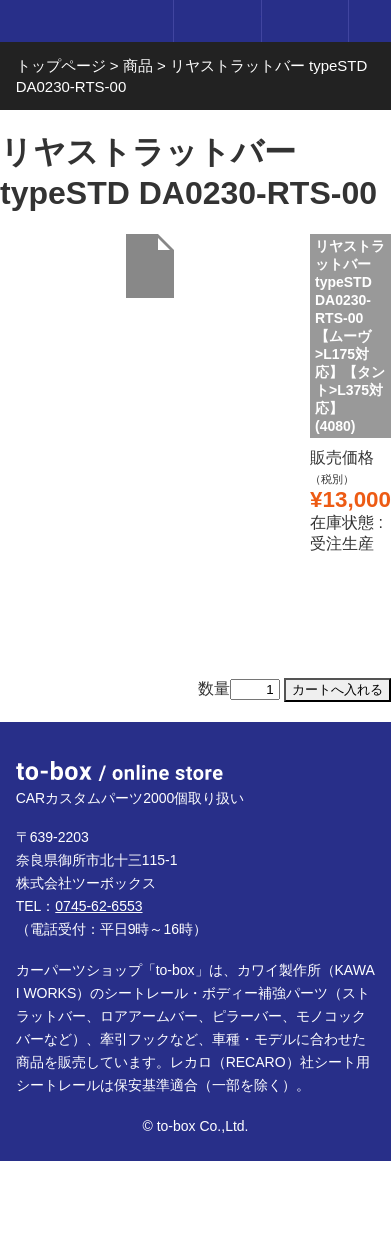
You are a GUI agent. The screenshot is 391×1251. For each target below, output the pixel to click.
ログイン (216, 21)
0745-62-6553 (98, 906)
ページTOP (355, 758)
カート (304, 21)
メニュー (370, 21)
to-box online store (82, 22)
